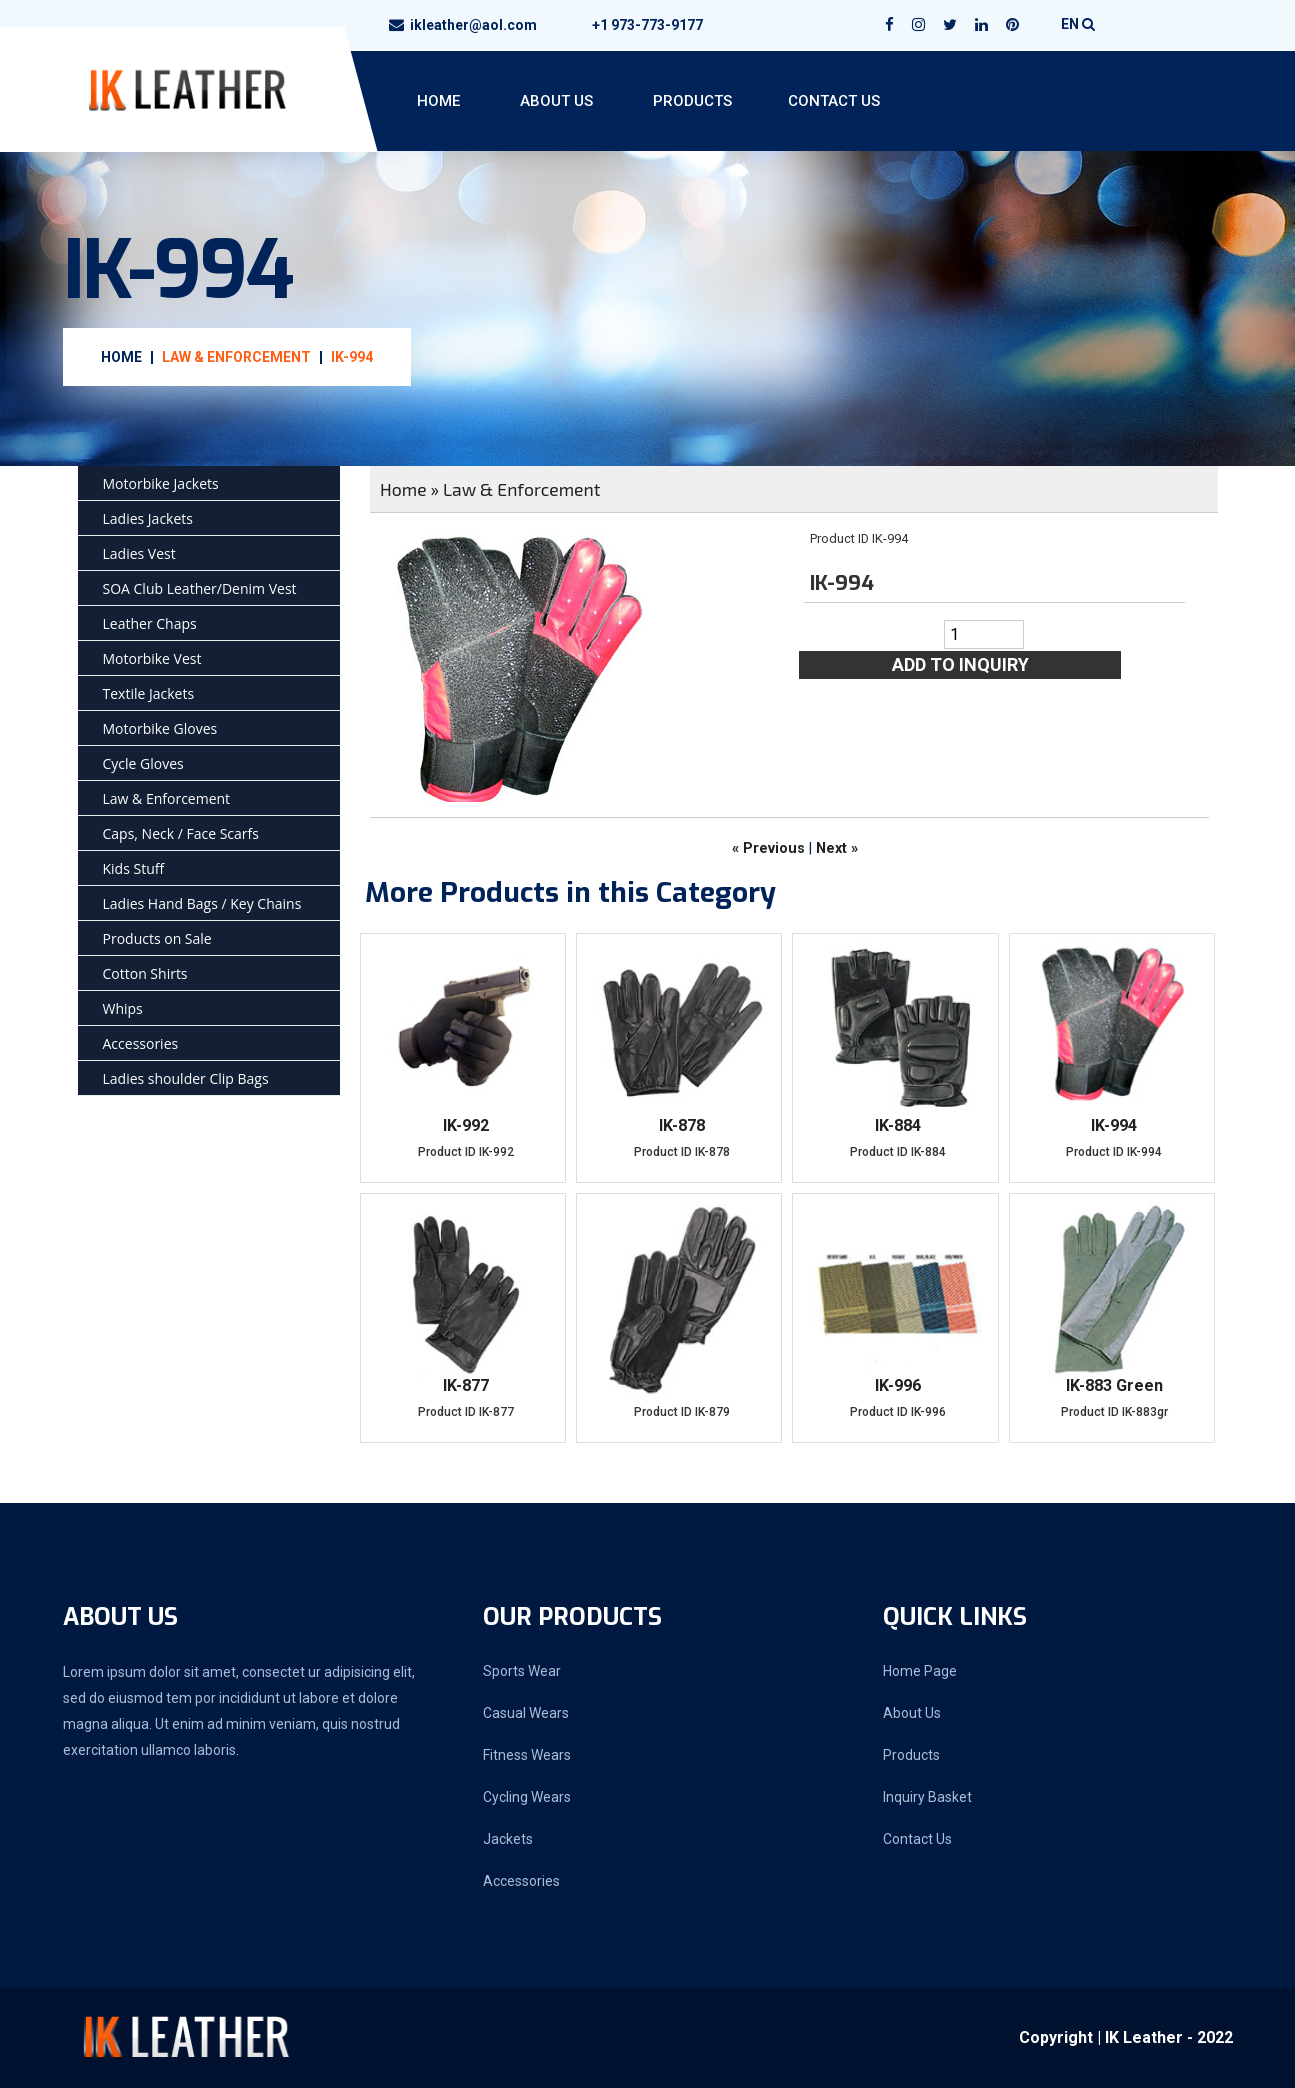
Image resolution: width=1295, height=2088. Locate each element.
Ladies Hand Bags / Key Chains (202, 903)
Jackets (508, 1839)
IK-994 (352, 357)
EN (1078, 24)
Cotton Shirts (145, 973)
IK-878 (682, 1125)
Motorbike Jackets (161, 483)
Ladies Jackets (148, 518)
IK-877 (466, 1385)
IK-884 (898, 1125)
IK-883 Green (1114, 1385)
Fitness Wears (527, 1755)
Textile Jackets (149, 693)
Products (692, 101)
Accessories (141, 1043)
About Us (556, 101)
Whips (123, 1008)
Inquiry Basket (927, 1797)
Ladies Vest (139, 553)
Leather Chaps (150, 623)
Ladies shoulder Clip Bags (186, 1078)
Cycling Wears (527, 1797)
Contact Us (834, 101)
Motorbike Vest (152, 658)
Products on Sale (157, 938)
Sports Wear (522, 1671)
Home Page (920, 1671)
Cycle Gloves (143, 763)
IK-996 (898, 1385)
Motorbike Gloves (160, 728)
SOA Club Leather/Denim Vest (200, 588)
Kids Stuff (134, 868)
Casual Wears (526, 1713)
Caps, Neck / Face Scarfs (181, 833)
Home (438, 101)
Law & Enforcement (236, 357)
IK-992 (466, 1125)
